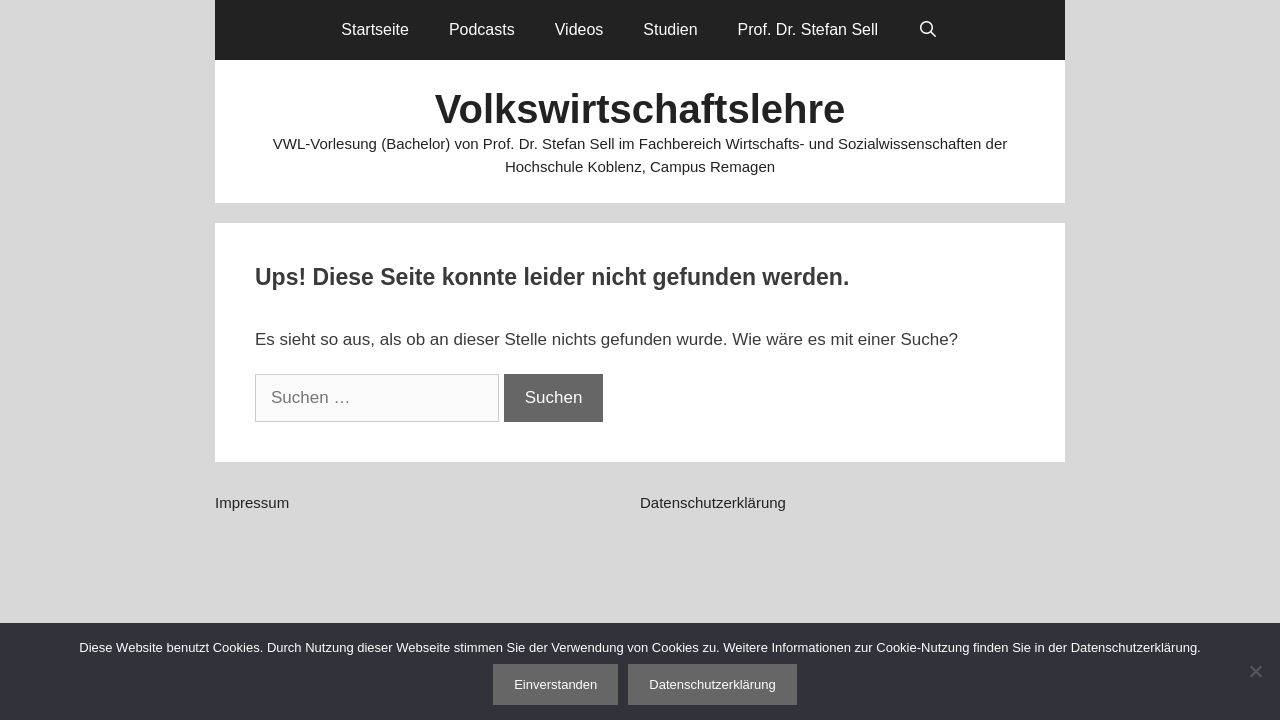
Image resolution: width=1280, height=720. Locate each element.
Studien (670, 29)
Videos (579, 29)
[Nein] (1255, 671)
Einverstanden (555, 684)
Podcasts (482, 29)
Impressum (252, 502)
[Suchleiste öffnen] (928, 30)
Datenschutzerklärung (713, 502)
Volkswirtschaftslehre (640, 109)
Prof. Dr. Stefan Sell (808, 29)
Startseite (375, 29)
